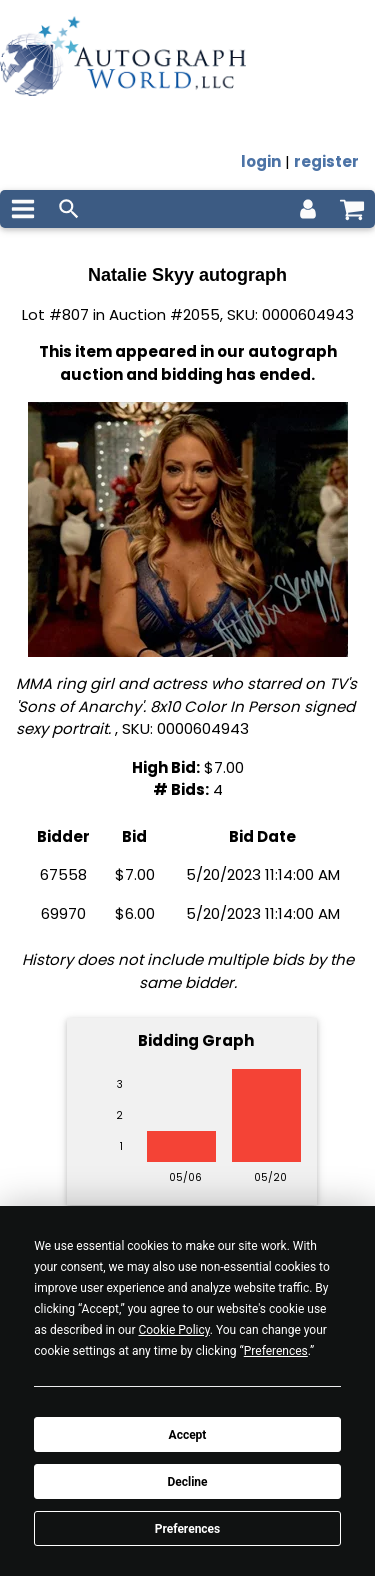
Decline (187, 1482)
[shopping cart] (352, 209)
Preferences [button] (276, 1351)
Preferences (188, 1529)
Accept (188, 1435)
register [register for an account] (326, 161)
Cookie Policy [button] (173, 1330)
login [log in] (261, 161)
